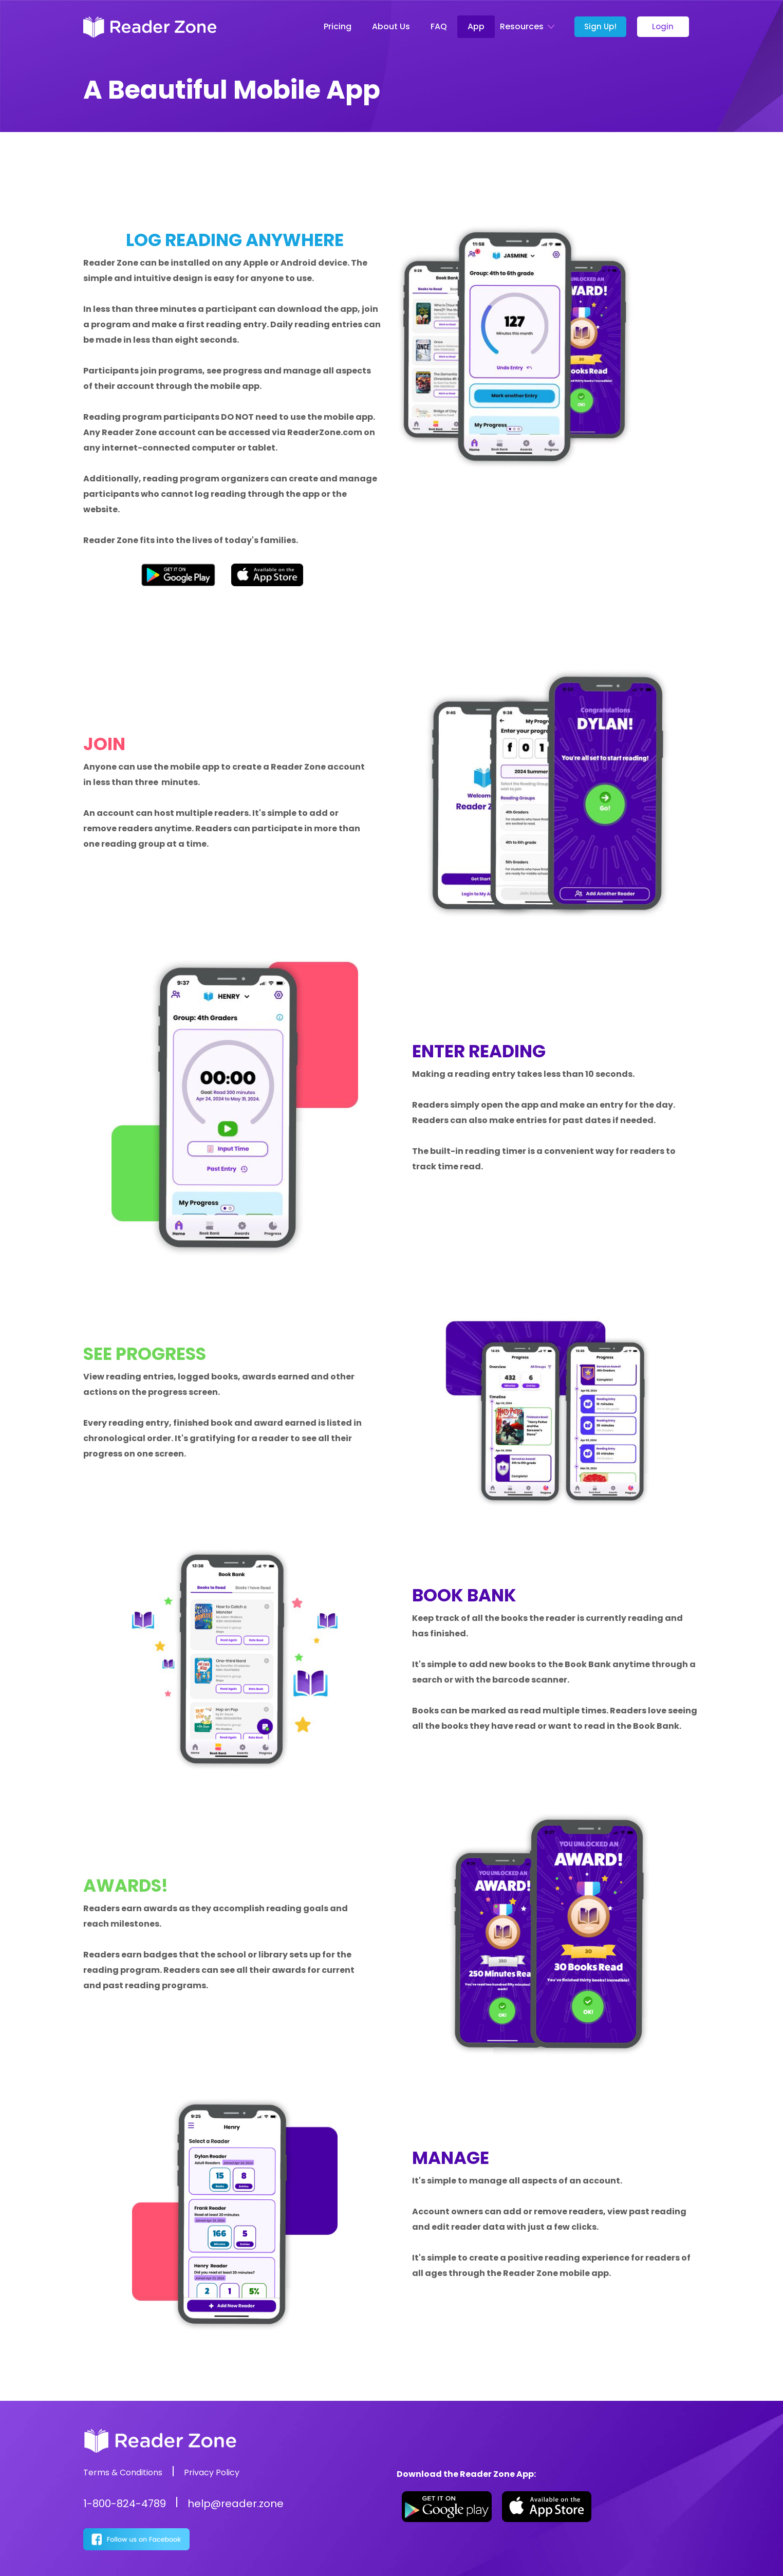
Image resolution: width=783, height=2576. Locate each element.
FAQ (439, 26)
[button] (529, 26)
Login (663, 26)
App (476, 26)
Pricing (337, 26)
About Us (391, 26)
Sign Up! (600, 26)
